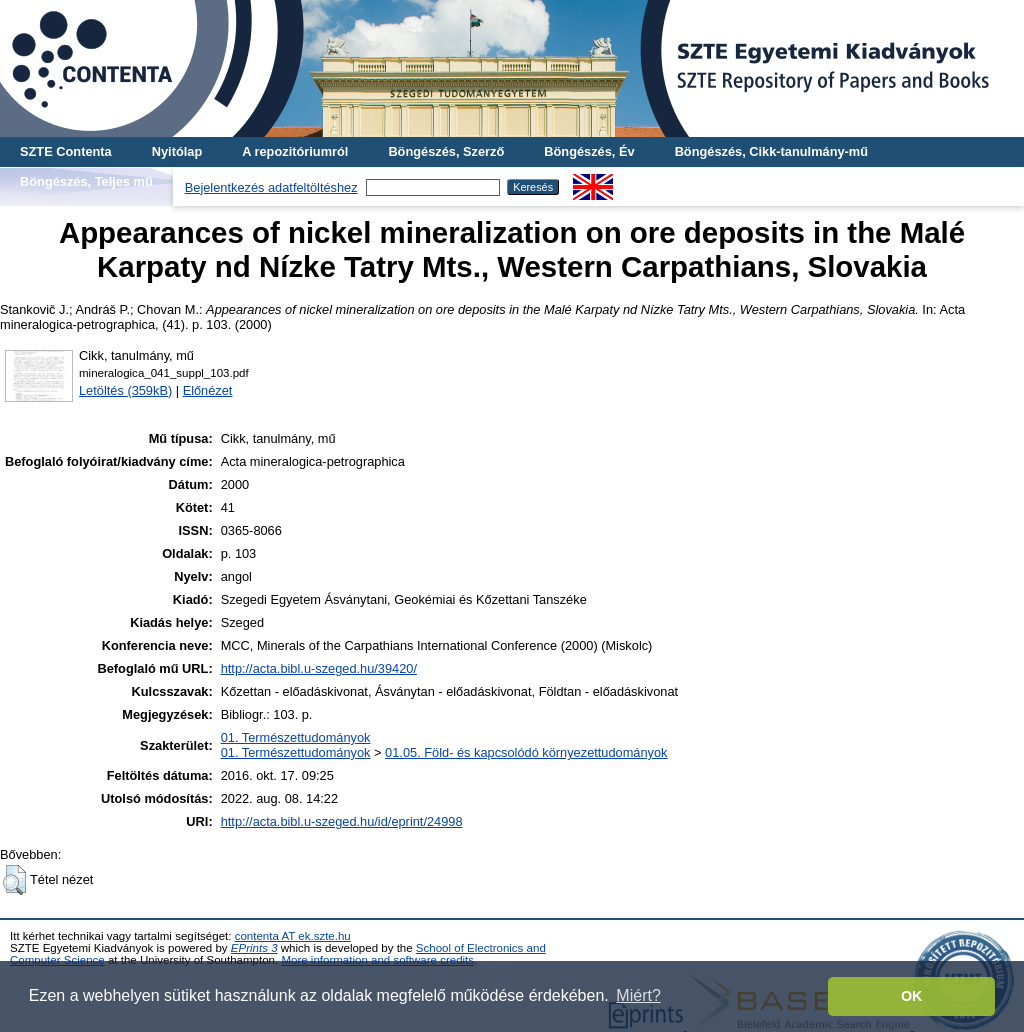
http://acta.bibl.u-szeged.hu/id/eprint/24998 (342, 821)
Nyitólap (177, 151)
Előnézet (208, 390)
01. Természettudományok (296, 737)
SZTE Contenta (66, 151)
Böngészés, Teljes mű (86, 181)
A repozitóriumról (295, 151)
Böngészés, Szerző (446, 151)
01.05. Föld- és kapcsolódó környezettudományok (526, 752)
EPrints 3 (254, 948)
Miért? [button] (638, 995)
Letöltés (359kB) (125, 390)
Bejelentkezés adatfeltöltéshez (271, 187)
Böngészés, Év (589, 151)
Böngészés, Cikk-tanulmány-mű (771, 151)
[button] (14, 880)
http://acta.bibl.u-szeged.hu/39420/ (319, 668)
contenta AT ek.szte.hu (293, 936)
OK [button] (912, 996)
